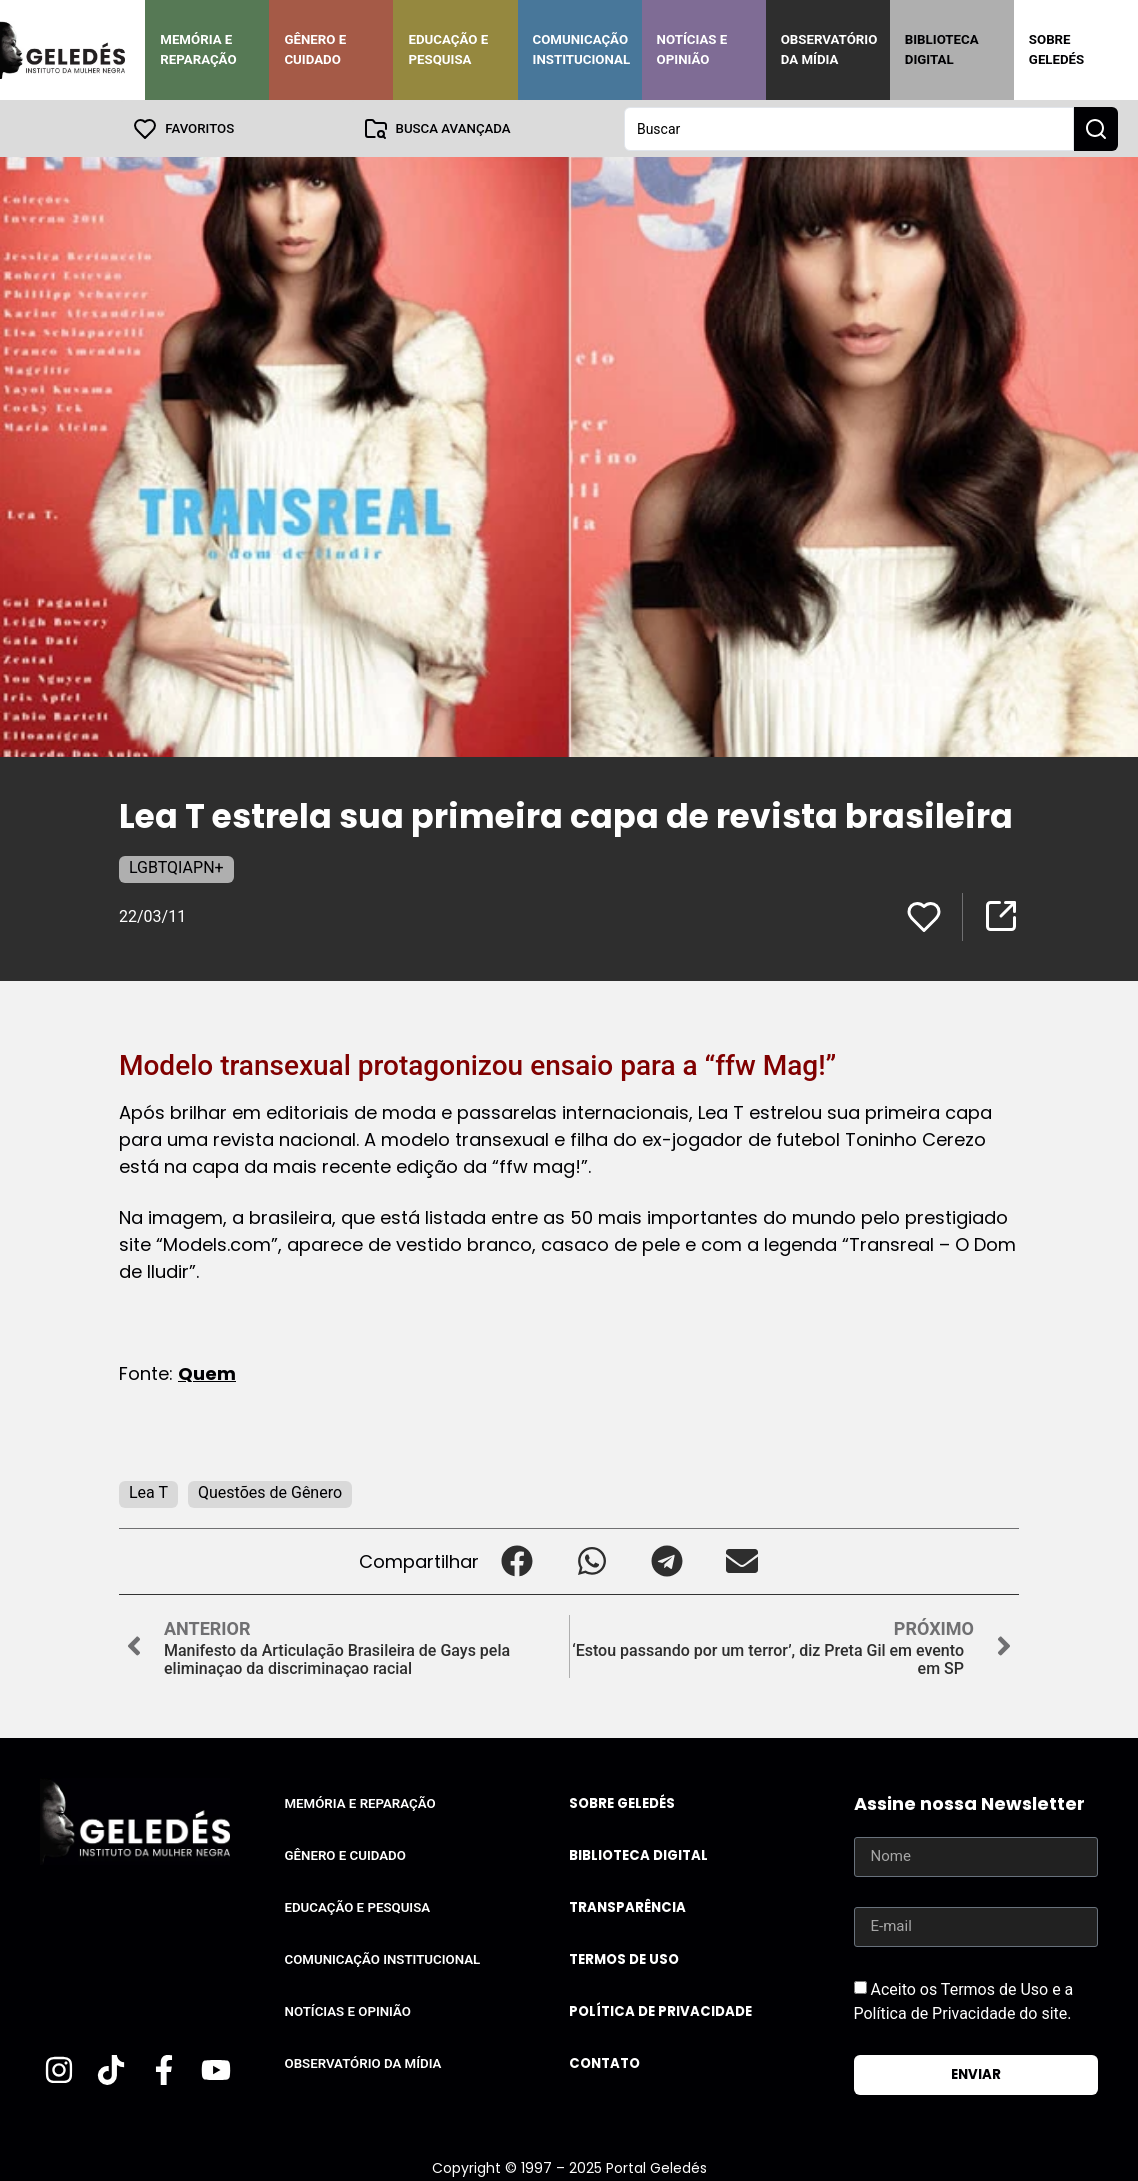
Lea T (148, 1491)
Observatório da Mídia (829, 49)
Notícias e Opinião (692, 49)
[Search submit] (1096, 128)
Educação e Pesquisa (448, 49)
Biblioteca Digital (942, 49)
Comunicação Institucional (582, 49)
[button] (516, 1560)
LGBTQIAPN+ (176, 866)
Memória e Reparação (198, 49)
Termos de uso (624, 1958)
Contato (604, 2062)
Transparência (627, 1906)
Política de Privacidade (660, 2010)
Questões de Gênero (270, 1491)
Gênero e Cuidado (315, 49)
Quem (207, 1372)
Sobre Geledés (1056, 49)
